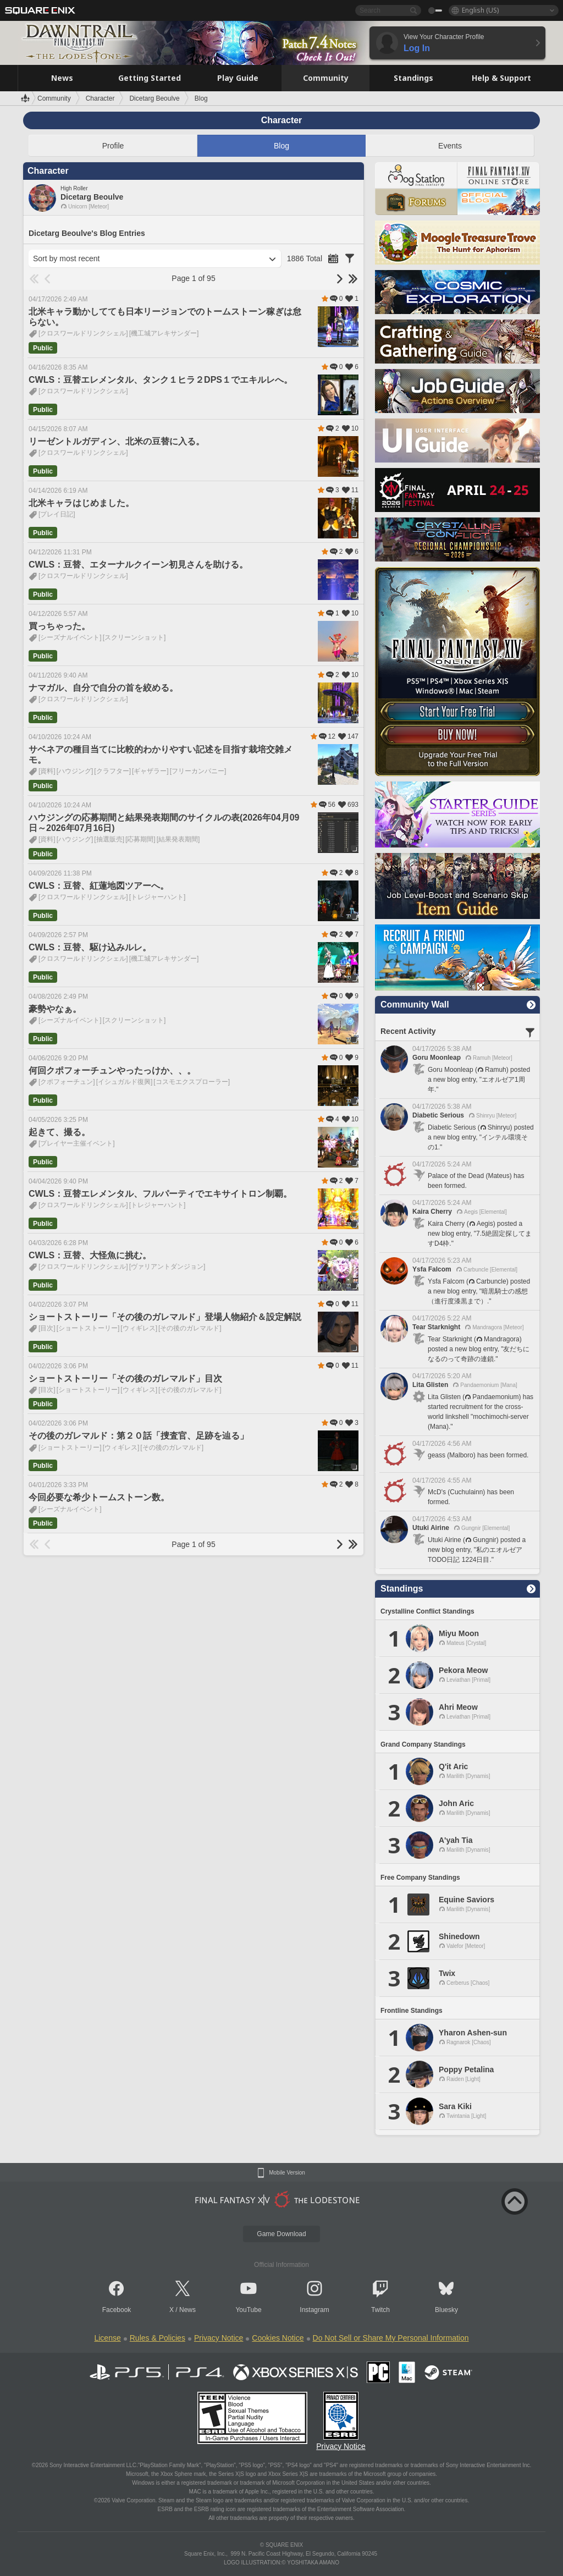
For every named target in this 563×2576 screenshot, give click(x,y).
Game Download (281, 2234)
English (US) (480, 10)
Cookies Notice (277, 2337)
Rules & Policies (157, 2337)
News (187, 2310)
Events (450, 145)
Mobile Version (287, 2173)
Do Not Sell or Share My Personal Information (391, 2337)
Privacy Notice (218, 2337)
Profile (113, 145)
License (107, 2337)
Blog (281, 145)
